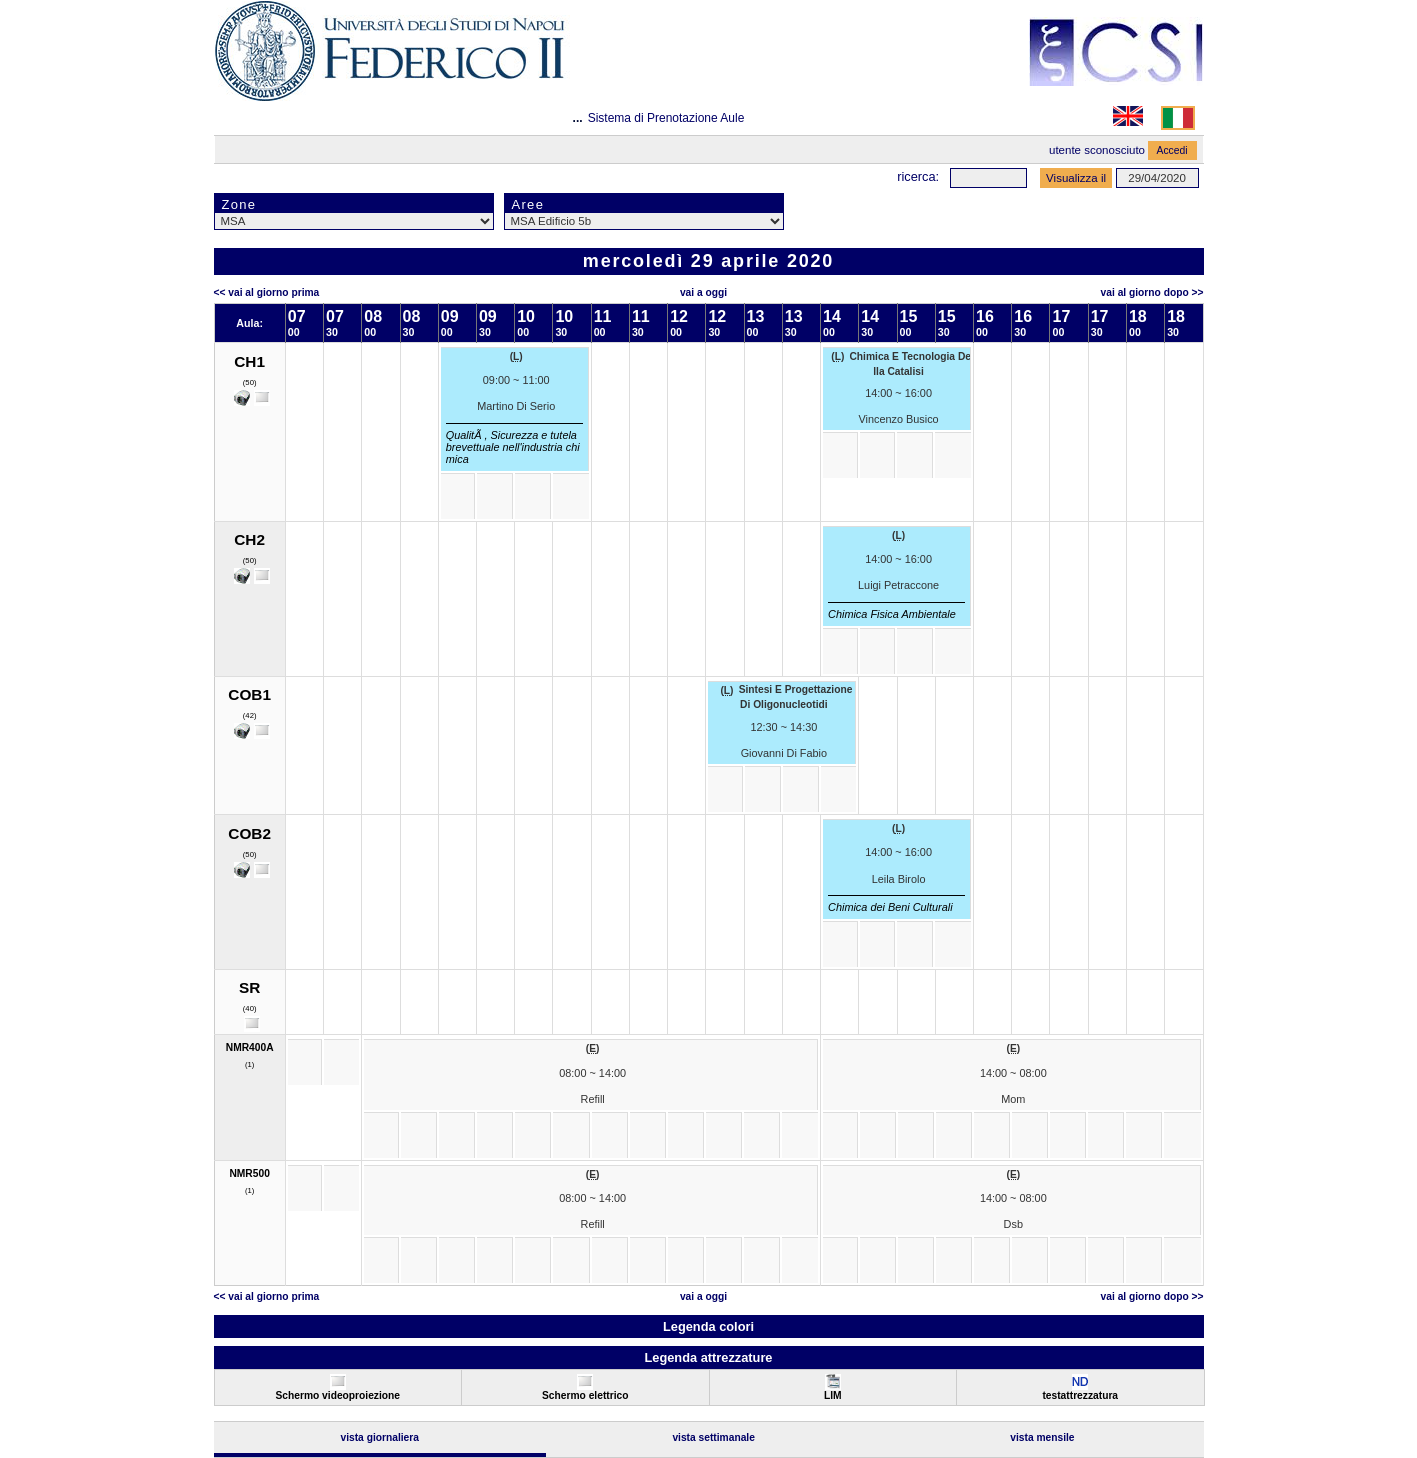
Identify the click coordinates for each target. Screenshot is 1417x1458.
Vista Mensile (1042, 1437)
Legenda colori (708, 1326)
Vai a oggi (703, 292)
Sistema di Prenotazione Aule (666, 118)
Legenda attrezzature (708, 1357)
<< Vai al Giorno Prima (267, 292)
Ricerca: (918, 176)
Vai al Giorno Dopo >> (1152, 292)
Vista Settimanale (713, 1437)
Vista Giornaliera (379, 1437)
